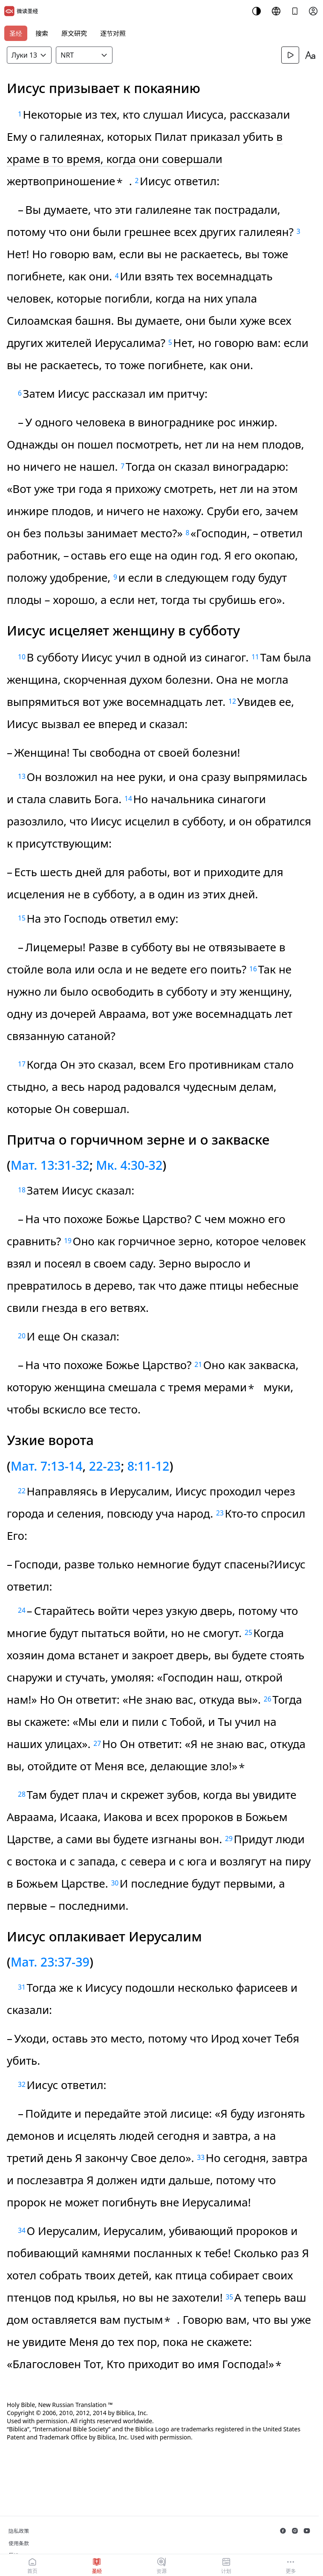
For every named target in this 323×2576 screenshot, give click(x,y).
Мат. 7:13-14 (47, 1465)
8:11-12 (148, 1465)
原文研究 (74, 33)
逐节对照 (113, 33)
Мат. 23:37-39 (50, 1961)
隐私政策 (19, 2531)
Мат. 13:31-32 (50, 1165)
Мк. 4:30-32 (129, 1165)
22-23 (105, 1465)
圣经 (15, 33)
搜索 (41, 33)
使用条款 (19, 2543)
